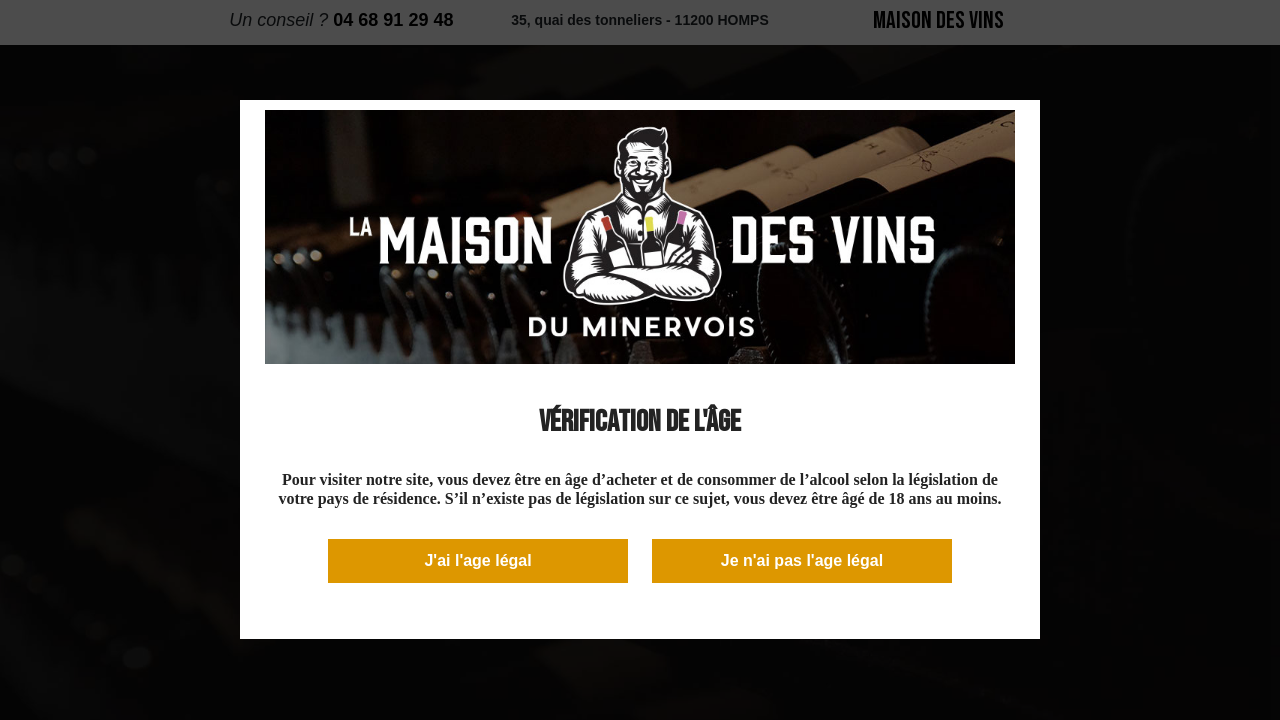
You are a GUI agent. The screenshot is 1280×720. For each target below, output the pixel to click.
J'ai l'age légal (477, 560)
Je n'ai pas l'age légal (802, 560)
